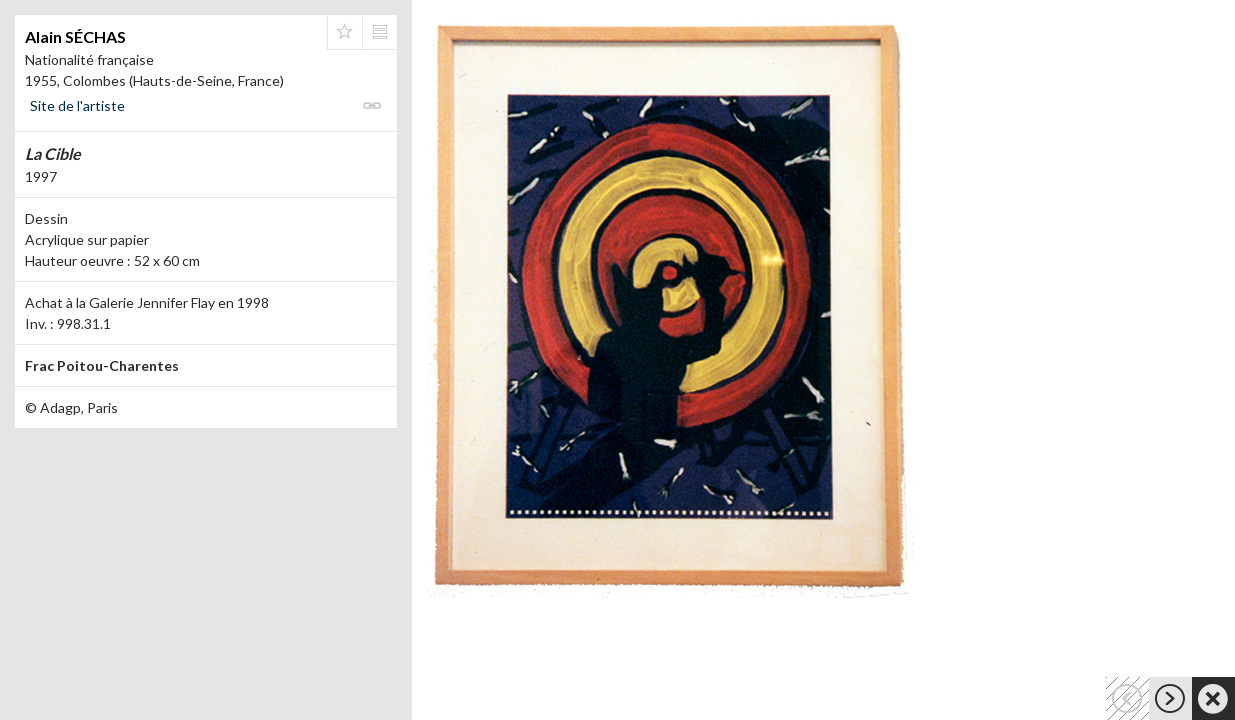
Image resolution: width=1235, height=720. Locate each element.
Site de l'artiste (77, 105)
